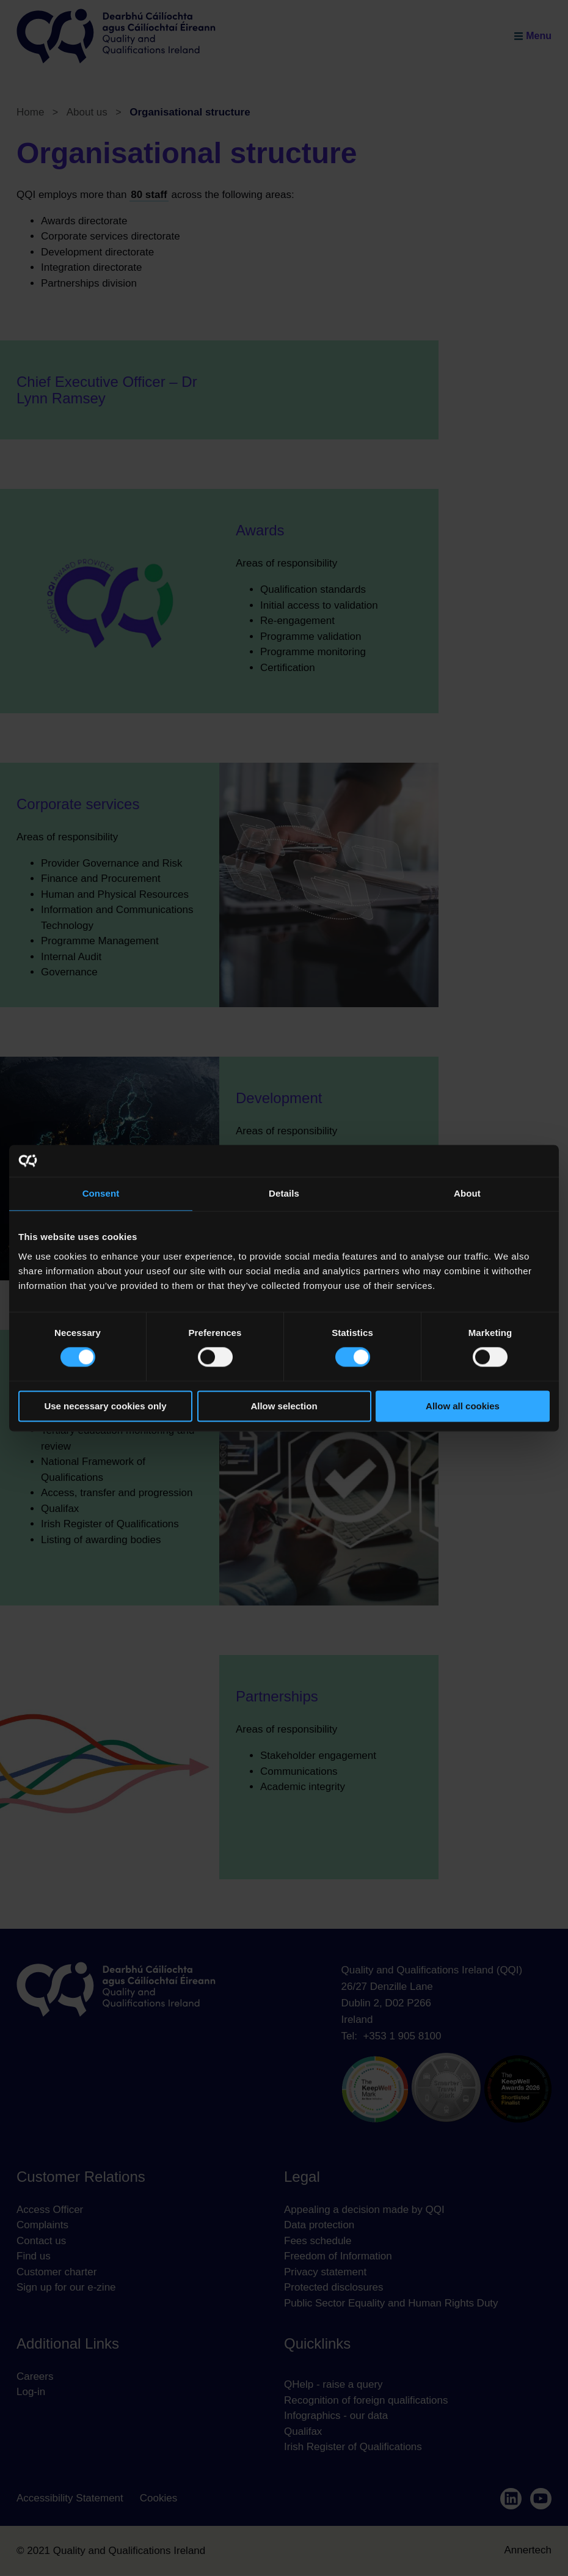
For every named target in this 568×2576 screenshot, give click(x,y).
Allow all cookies (463, 1406)
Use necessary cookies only (105, 1406)
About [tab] (467, 1193)
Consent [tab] (101, 1193)
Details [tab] (284, 1193)
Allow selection (283, 1406)
